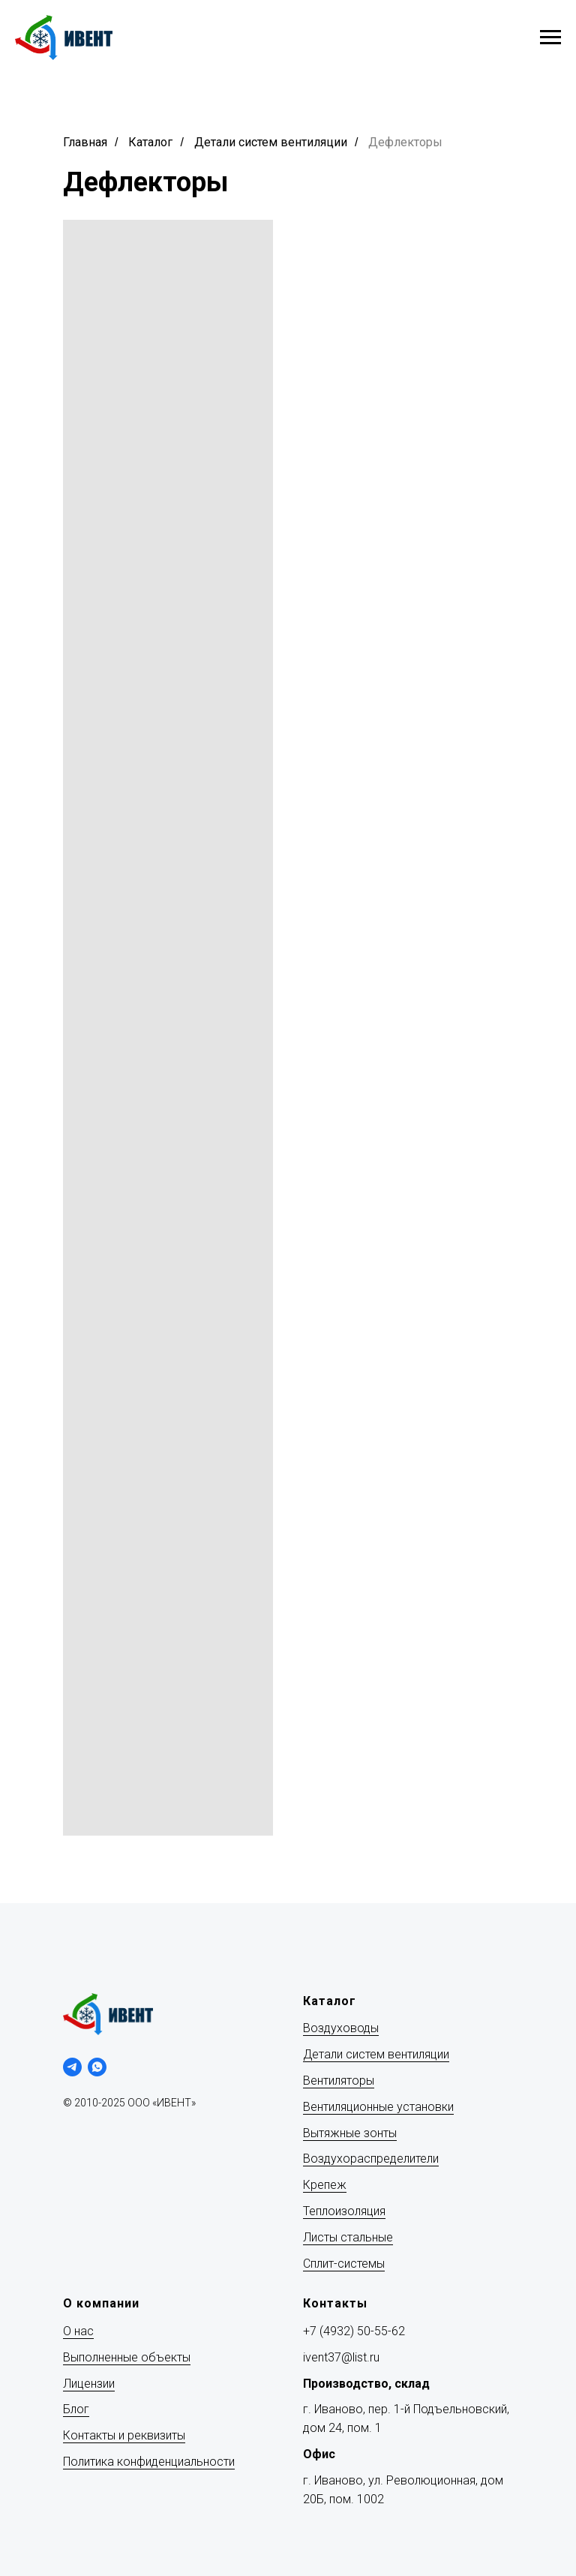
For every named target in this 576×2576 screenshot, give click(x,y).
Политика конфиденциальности (149, 2461)
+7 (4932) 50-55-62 (354, 2331)
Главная (85, 142)
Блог (76, 2409)
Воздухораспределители (371, 2158)
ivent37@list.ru (341, 2357)
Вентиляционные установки (378, 2107)
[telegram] (72, 2067)
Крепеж (324, 2185)
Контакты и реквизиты (124, 2435)
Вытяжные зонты (350, 2133)
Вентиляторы (338, 2080)
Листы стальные (348, 2237)
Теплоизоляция (344, 2211)
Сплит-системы (344, 2263)
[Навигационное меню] (550, 37)
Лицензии (89, 2383)
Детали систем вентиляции (270, 142)
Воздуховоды (341, 2028)
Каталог (150, 142)
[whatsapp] (97, 2067)
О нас (78, 2331)
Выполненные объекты (126, 2357)
